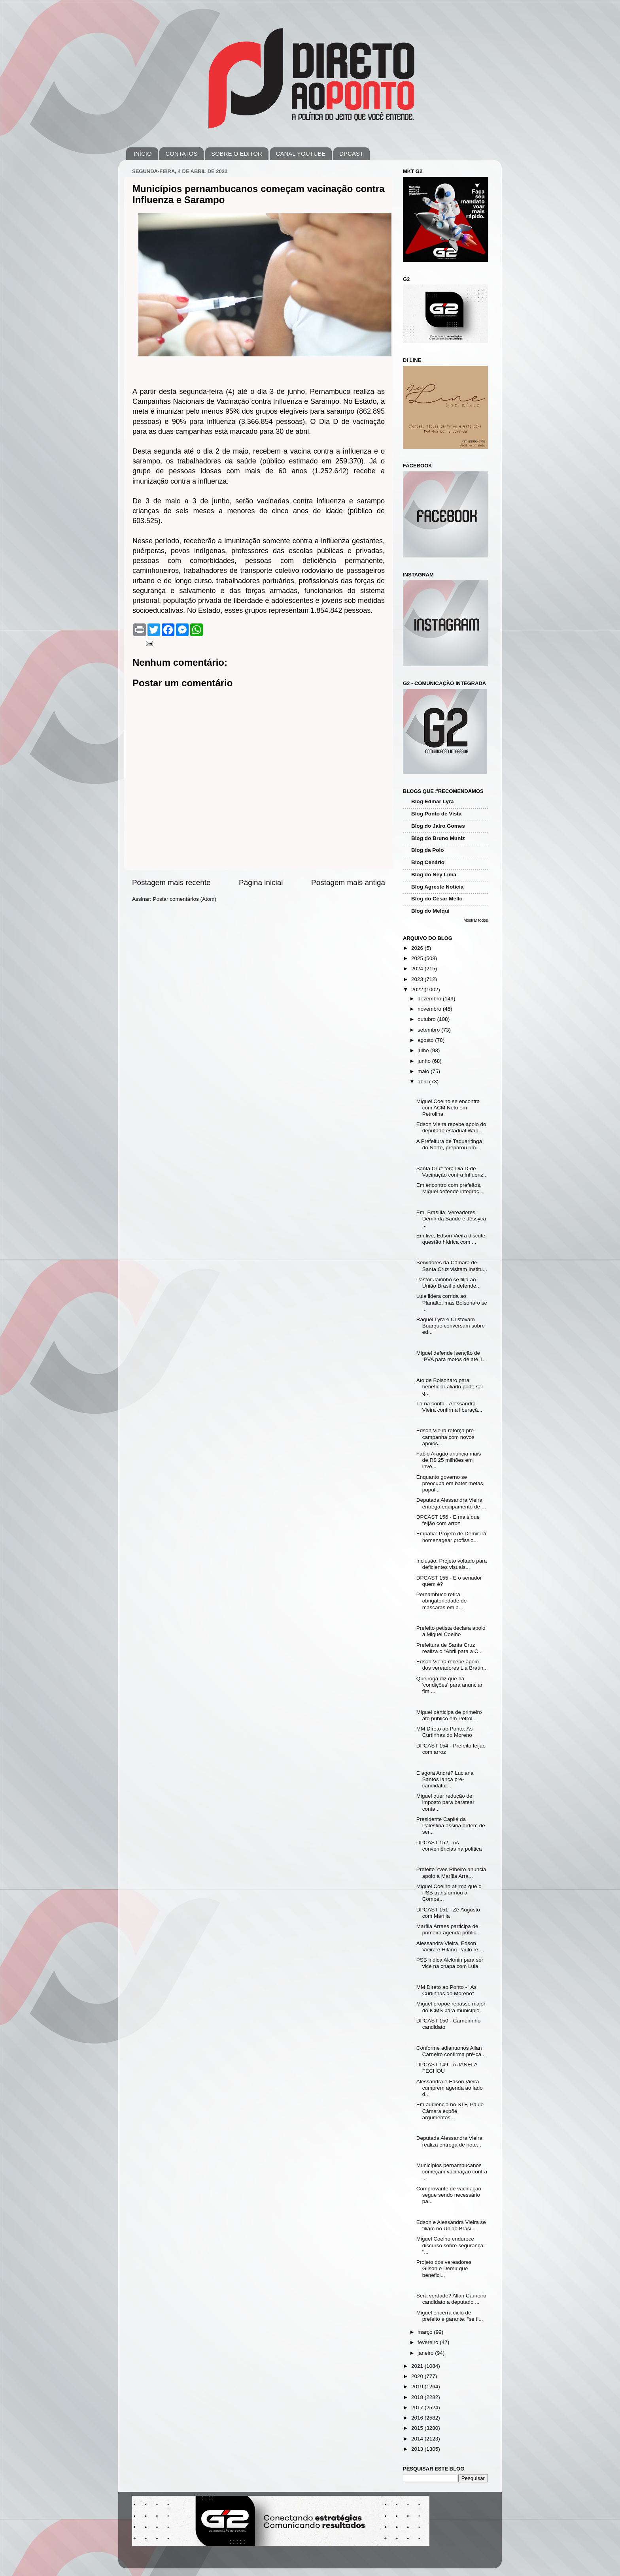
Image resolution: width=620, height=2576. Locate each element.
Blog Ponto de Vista (436, 814)
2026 (418, 948)
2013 (418, 2449)
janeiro (426, 2353)
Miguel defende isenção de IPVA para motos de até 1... (451, 1356)
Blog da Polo (427, 850)
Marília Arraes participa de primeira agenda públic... (448, 1929)
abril (423, 1082)
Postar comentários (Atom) (185, 899)
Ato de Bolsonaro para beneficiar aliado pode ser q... (450, 1386)
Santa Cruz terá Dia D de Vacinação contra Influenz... (452, 1172)
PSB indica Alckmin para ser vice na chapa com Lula (450, 1963)
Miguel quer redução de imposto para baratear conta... (445, 1802)
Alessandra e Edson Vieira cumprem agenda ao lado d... (449, 2088)
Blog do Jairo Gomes (438, 826)
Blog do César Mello (437, 899)
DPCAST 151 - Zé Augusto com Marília (448, 1913)
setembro (429, 1030)
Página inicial (261, 882)
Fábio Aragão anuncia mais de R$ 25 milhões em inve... (448, 1460)
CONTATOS (181, 153)
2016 (418, 2418)
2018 (418, 2397)
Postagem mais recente (171, 882)
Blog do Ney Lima (433, 874)
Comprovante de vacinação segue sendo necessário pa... (448, 2195)
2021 (418, 2366)
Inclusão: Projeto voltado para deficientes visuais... (451, 1564)
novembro (430, 1009)
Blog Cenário (427, 862)
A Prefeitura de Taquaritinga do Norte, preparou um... (449, 1144)
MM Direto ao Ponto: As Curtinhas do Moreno (444, 1732)
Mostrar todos (475, 920)
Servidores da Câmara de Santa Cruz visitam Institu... (451, 1266)
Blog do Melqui (430, 911)
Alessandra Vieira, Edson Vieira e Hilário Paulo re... (449, 1946)
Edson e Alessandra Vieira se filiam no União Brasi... (451, 2225)
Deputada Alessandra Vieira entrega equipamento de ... (451, 1503)
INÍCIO (143, 153)
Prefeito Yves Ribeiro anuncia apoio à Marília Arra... (451, 1872)
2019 (418, 2387)
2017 (418, 2407)
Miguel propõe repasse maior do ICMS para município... (451, 2007)
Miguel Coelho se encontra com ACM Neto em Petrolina (448, 1107)
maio (424, 1071)
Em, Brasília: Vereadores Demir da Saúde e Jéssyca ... (451, 1218)
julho (424, 1050)
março (426, 2332)
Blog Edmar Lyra (432, 801)
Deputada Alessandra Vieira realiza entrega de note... (449, 2141)
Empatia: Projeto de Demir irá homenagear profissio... (451, 1537)
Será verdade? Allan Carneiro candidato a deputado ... (451, 2299)
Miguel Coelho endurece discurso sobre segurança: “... (450, 2245)
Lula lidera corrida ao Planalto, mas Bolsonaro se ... (451, 1302)
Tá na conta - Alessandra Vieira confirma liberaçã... (449, 1407)
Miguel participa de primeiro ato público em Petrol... (449, 1715)
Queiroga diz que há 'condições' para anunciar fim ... (449, 1685)
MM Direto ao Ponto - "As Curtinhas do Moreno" (446, 1990)
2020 (418, 2376)
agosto (426, 1040)
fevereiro (429, 2342)
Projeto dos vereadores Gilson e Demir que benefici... (444, 2268)
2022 (418, 989)
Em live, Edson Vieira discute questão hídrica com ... (451, 1239)
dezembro (430, 999)
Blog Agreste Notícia (437, 887)
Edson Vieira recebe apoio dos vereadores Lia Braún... (452, 1665)
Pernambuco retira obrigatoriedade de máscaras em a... (441, 1600)
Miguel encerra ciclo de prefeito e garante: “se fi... (449, 2316)
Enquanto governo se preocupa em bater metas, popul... (450, 1483)
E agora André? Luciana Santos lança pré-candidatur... (445, 1779)
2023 (418, 979)
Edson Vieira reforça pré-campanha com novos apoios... (446, 1436)
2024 (418, 969)
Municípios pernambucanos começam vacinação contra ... (451, 2171)
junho (425, 1061)
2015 (418, 2428)
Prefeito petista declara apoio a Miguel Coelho (451, 1631)
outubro (427, 1019)
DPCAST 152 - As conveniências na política (449, 1846)
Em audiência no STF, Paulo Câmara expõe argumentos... (450, 2110)
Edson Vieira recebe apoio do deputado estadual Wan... (451, 1127)
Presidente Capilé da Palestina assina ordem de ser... (450, 1825)
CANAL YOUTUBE (301, 153)
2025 (418, 958)
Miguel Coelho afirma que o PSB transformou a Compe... (449, 1892)
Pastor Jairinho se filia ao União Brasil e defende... (448, 1283)
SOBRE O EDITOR (236, 153)
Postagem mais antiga (348, 882)
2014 (418, 2439)
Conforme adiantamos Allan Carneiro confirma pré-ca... (451, 2051)
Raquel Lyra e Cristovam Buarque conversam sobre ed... (450, 1325)
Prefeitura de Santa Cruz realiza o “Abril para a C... (449, 1648)
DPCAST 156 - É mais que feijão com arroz (448, 1520)
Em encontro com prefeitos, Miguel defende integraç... (450, 1188)
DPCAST (351, 153)
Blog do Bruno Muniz (438, 838)
